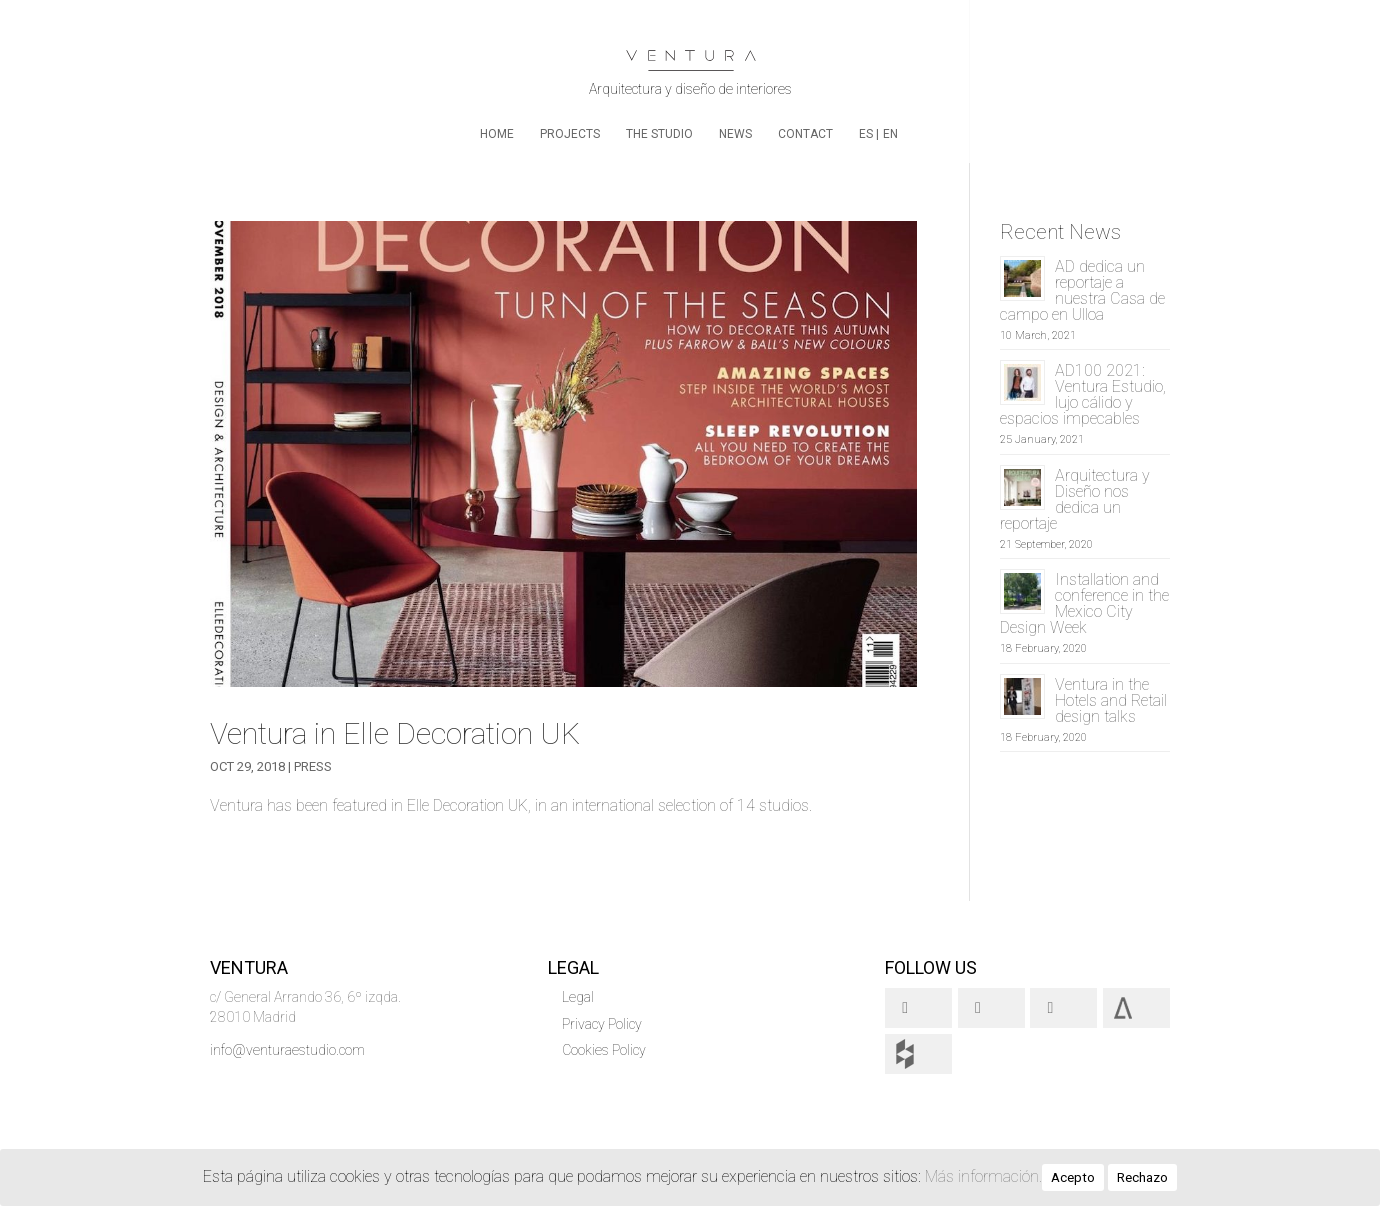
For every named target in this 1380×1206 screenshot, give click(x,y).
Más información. (983, 1176)
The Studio (659, 134)
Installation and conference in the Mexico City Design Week (1084, 603)
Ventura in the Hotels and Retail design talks (1111, 700)
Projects (570, 134)
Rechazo (1142, 1177)
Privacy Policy (602, 1024)
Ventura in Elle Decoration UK (395, 733)
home (497, 134)
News (735, 134)
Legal (578, 997)
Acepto (1073, 1177)
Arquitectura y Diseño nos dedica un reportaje (1075, 499)
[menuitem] (869, 145)
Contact (805, 134)
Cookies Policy (604, 1050)
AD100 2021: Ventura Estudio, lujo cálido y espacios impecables (1083, 394)
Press (313, 766)
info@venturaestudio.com (287, 1050)
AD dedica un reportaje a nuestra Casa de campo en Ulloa (1082, 290)
